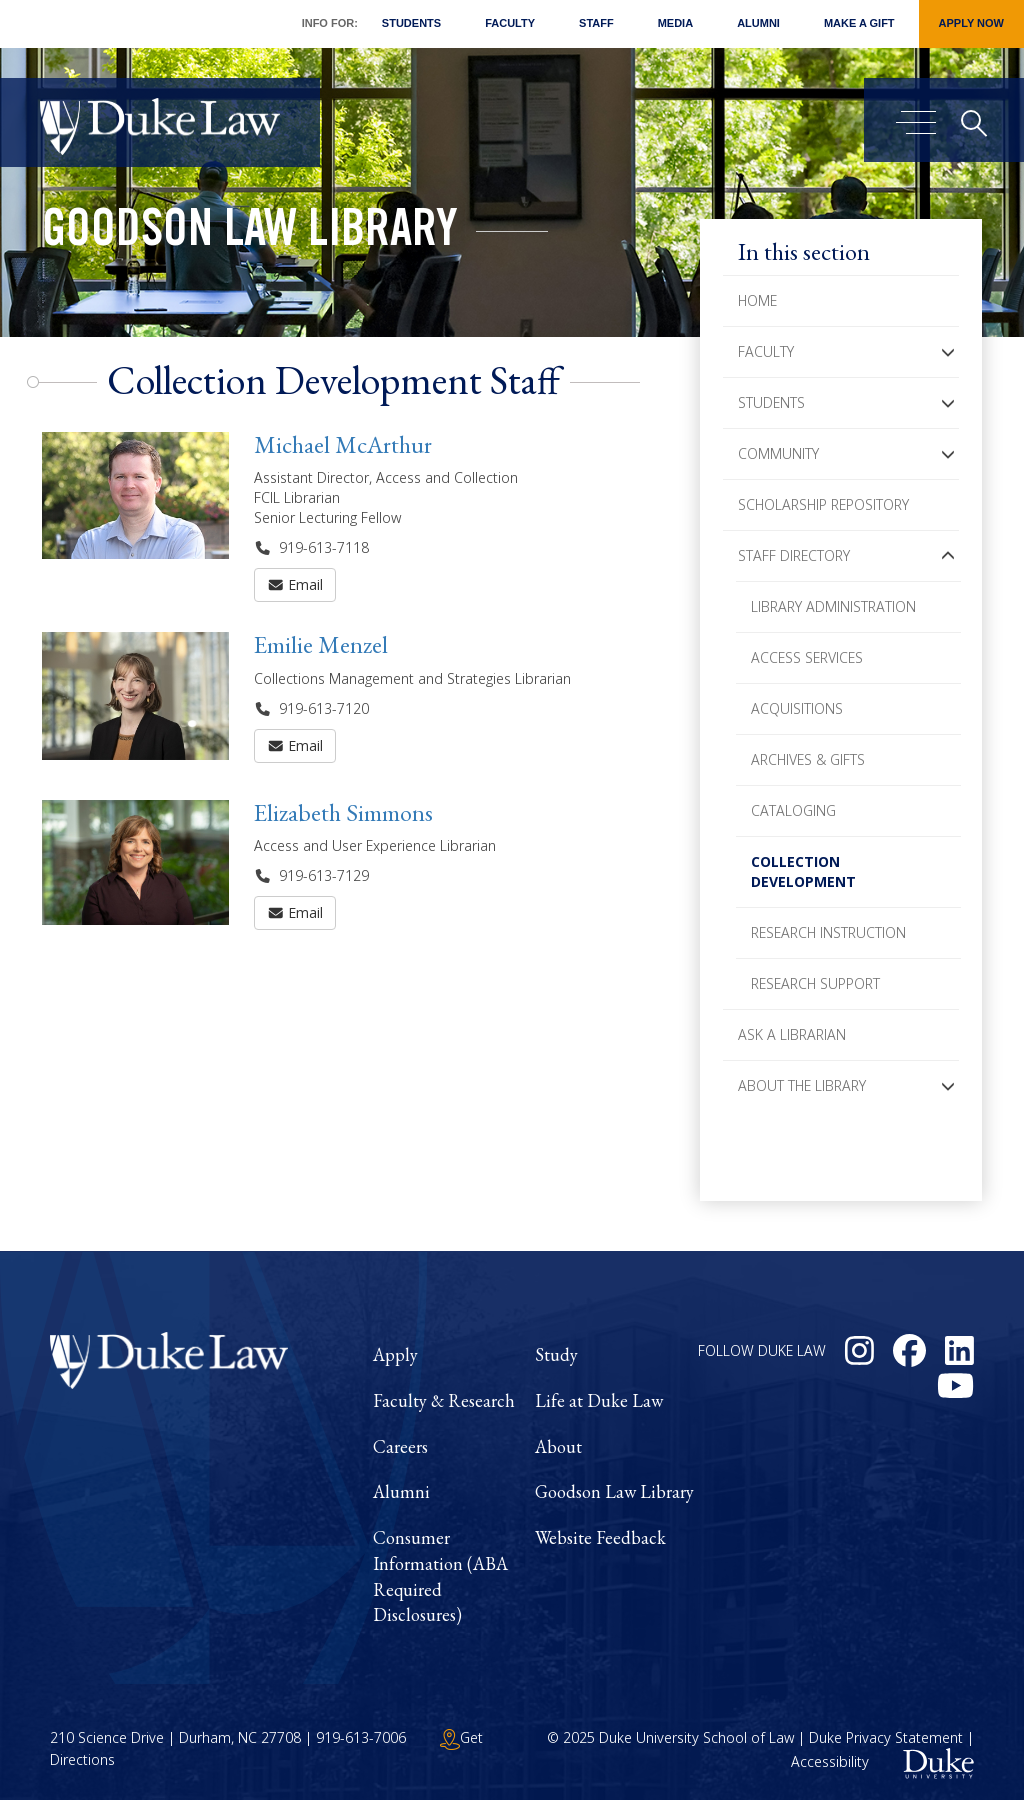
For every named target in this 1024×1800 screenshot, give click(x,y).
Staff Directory (794, 555)
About (558, 1446)
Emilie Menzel (321, 644)
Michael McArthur (343, 444)
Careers (400, 1446)
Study (556, 1354)
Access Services (807, 657)
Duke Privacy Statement (886, 1737)
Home (757, 300)
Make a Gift (859, 23)
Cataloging (793, 810)
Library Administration (833, 606)
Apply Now (971, 23)
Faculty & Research (444, 1400)
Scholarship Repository (823, 504)
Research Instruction (828, 932)
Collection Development (803, 871)
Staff (596, 23)
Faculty (510, 23)
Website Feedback (600, 1537)
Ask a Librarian (792, 1034)
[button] (948, 352)
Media (675, 23)
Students (411, 23)
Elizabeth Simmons (343, 812)
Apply (395, 1354)
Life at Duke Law (599, 1400)
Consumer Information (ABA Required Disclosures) (440, 1576)
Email (295, 584)
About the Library (802, 1085)
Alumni (758, 23)
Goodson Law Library (250, 234)
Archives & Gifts (808, 759)
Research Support (815, 983)
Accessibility (830, 1761)
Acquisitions (797, 708)
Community (778, 453)
